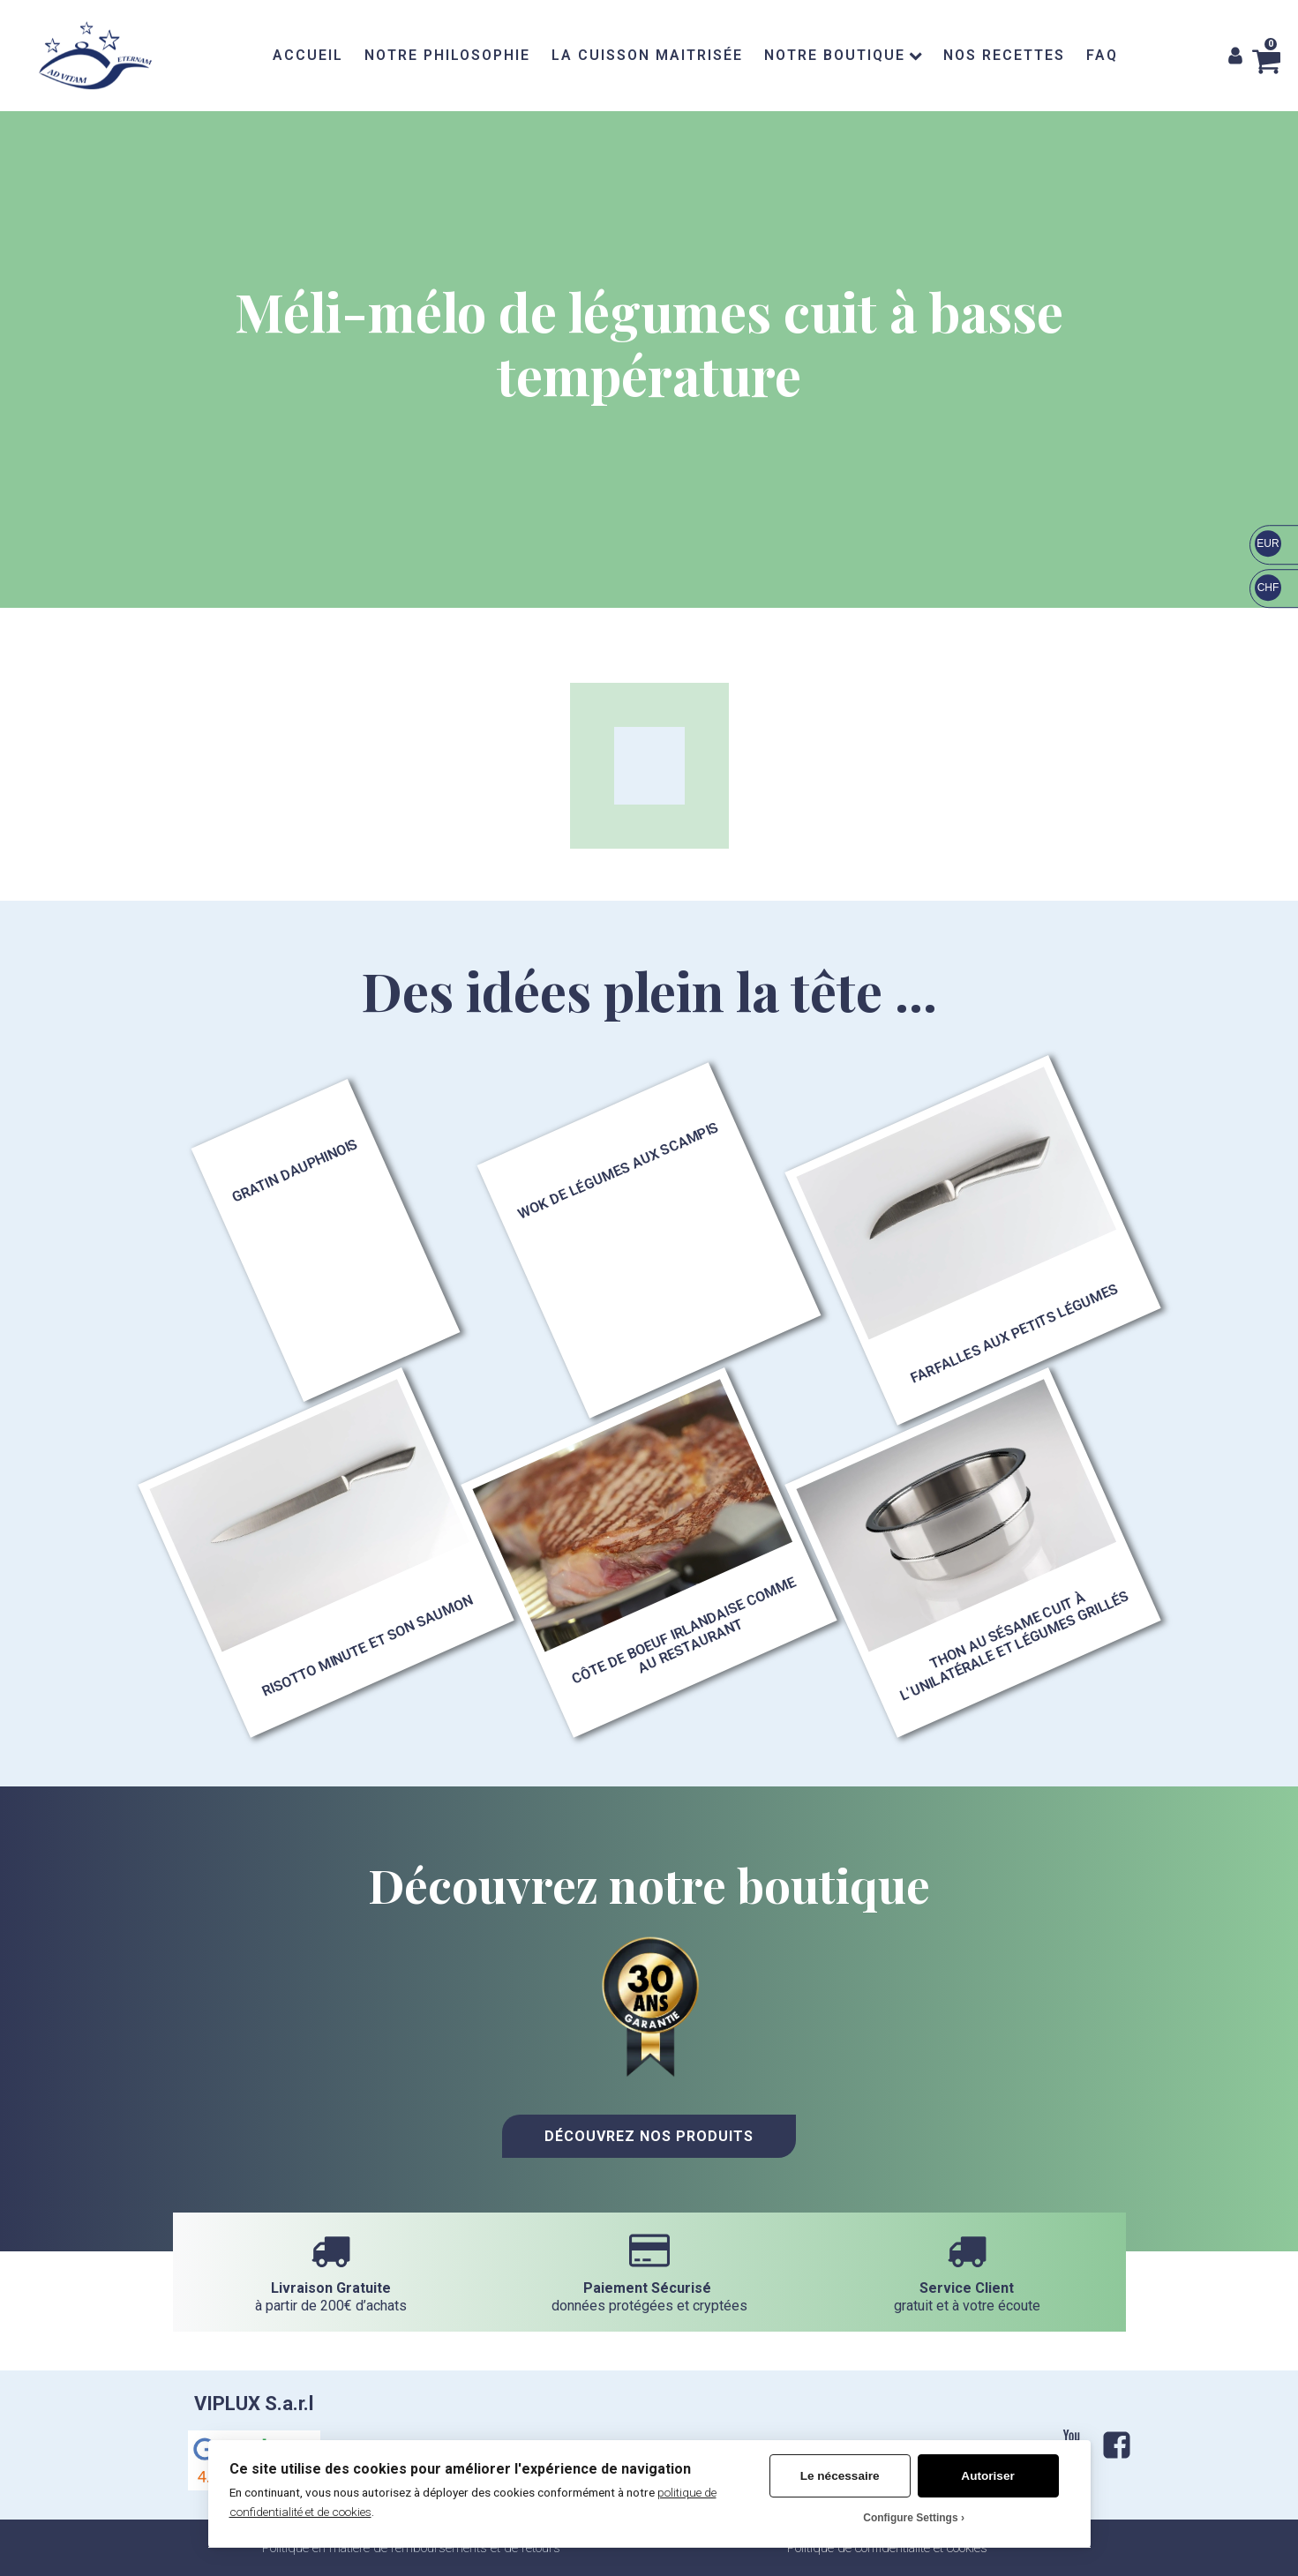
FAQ (1102, 55)
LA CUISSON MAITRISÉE (647, 55)
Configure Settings (910, 2518)
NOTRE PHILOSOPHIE (447, 55)
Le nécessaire (840, 2475)
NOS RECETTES (1004, 55)
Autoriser (987, 2475)
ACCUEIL (308, 55)
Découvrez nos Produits (649, 2136)
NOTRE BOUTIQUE (843, 55)
